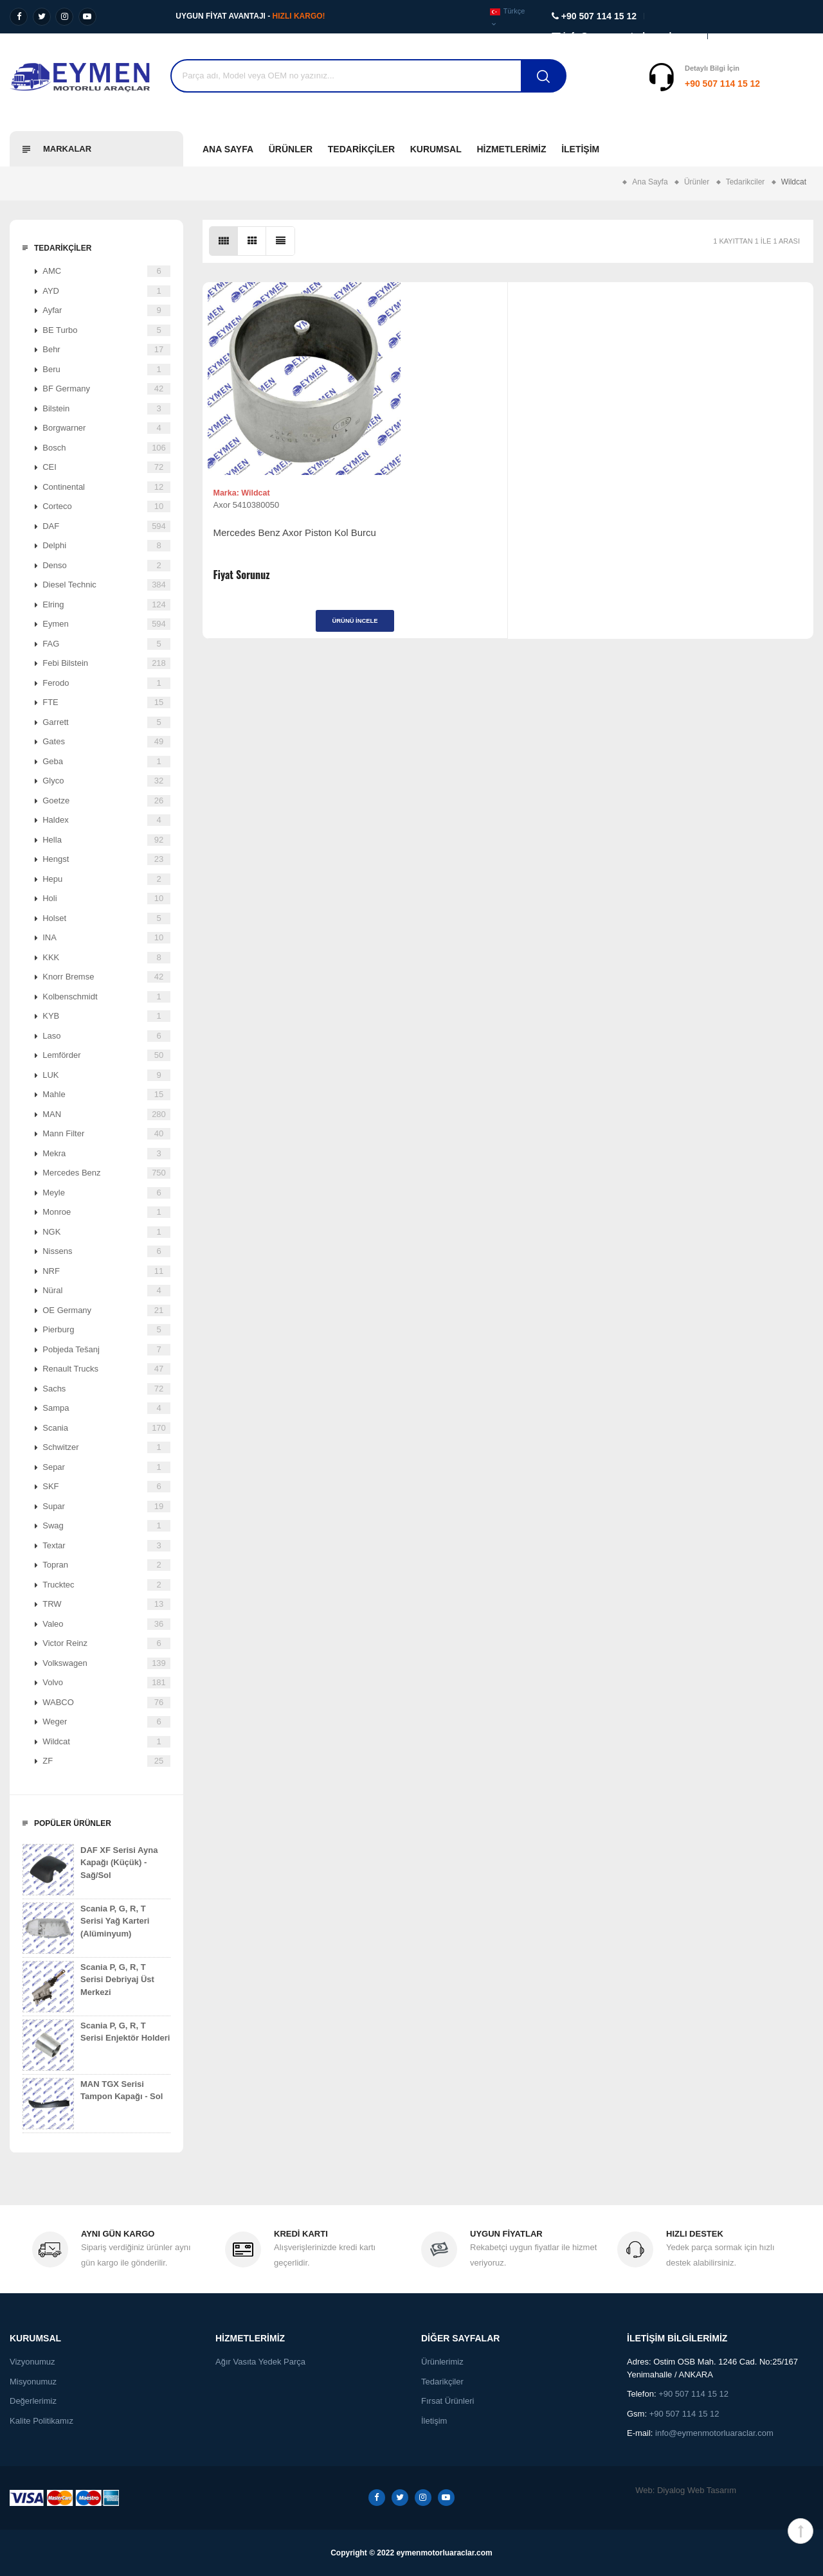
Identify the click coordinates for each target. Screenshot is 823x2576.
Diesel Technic (106, 585)
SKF (106, 1486)
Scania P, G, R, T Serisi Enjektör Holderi (96, 2045)
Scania (106, 1428)
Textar (106, 1546)
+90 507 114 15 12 (642, 83)
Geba (106, 761)
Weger (106, 1722)
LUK (106, 1075)
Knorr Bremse (106, 977)
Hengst (106, 859)
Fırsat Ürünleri (447, 2401)
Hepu (106, 879)
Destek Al (789, 83)
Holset (106, 918)
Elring (106, 605)
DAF (106, 526)
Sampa (106, 1408)
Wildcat (106, 1742)
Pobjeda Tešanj (106, 1349)
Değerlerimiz (33, 2401)
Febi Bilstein (106, 663)
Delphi (106, 545)
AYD (106, 291)
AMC (106, 271)
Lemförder (106, 1055)
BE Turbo (106, 330)
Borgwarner (106, 428)
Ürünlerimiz (442, 2361)
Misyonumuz (33, 2381)
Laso (106, 1036)
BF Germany (106, 389)
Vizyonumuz (32, 2361)
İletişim (580, 149)
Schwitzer (106, 1447)
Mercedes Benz (106, 1173)
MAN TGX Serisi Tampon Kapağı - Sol (93, 2103)
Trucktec (106, 1585)
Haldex (106, 820)
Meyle (106, 1193)
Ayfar (106, 310)
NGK (106, 1232)
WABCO (106, 1702)
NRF (106, 1271)
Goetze (106, 801)
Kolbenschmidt (106, 997)
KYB (106, 1016)
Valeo (106, 1624)
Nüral (106, 1290)
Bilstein (106, 409)
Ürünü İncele (278, 627)
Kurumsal (436, 149)
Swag (106, 1526)
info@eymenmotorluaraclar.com (714, 2433)
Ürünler (290, 149)
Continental (106, 487)
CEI (106, 467)
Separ (106, 1467)
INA (106, 938)
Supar (106, 1506)
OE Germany (106, 1310)
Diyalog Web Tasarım (696, 2490)
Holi (106, 898)
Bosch (106, 448)
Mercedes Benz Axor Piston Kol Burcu (277, 545)
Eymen (106, 624)
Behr (106, 349)
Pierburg (106, 1330)
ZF (106, 1761)
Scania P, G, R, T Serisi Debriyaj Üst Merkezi (88, 1986)
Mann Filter (106, 1134)
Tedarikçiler (361, 149)
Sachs (106, 1389)
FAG (106, 644)
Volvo (106, 1682)
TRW (106, 1604)
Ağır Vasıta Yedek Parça (260, 2361)
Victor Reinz (106, 1643)
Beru (106, 369)
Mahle (106, 1094)
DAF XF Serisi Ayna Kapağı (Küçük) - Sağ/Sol (90, 1869)
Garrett (106, 722)
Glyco (106, 781)
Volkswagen (106, 1663)
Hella (106, 840)
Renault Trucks (106, 1369)
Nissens (106, 1251)
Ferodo (106, 683)
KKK (106, 957)
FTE (106, 702)
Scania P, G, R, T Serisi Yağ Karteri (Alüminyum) (86, 1928)
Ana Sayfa (228, 149)
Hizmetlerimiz (511, 149)
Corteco (106, 506)
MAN (106, 1114)
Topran (106, 1565)
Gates (106, 741)
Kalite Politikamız (41, 2421)
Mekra (106, 1153)
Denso (106, 565)
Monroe (106, 1212)
